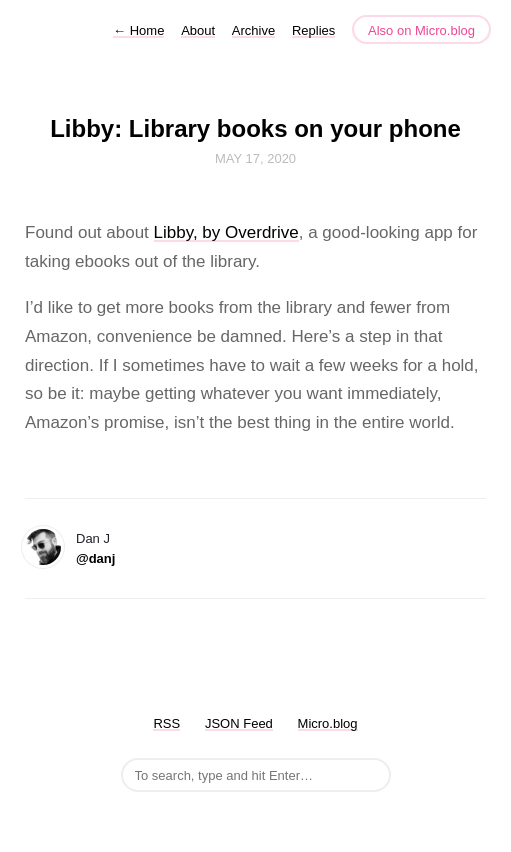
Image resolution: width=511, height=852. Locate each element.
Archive (253, 30)
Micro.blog (328, 723)
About (198, 30)
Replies (313, 30)
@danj (95, 558)
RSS (166, 723)
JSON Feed (239, 723)
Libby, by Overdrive (226, 232)
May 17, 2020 (255, 158)
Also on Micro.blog (421, 30)
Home (138, 30)
